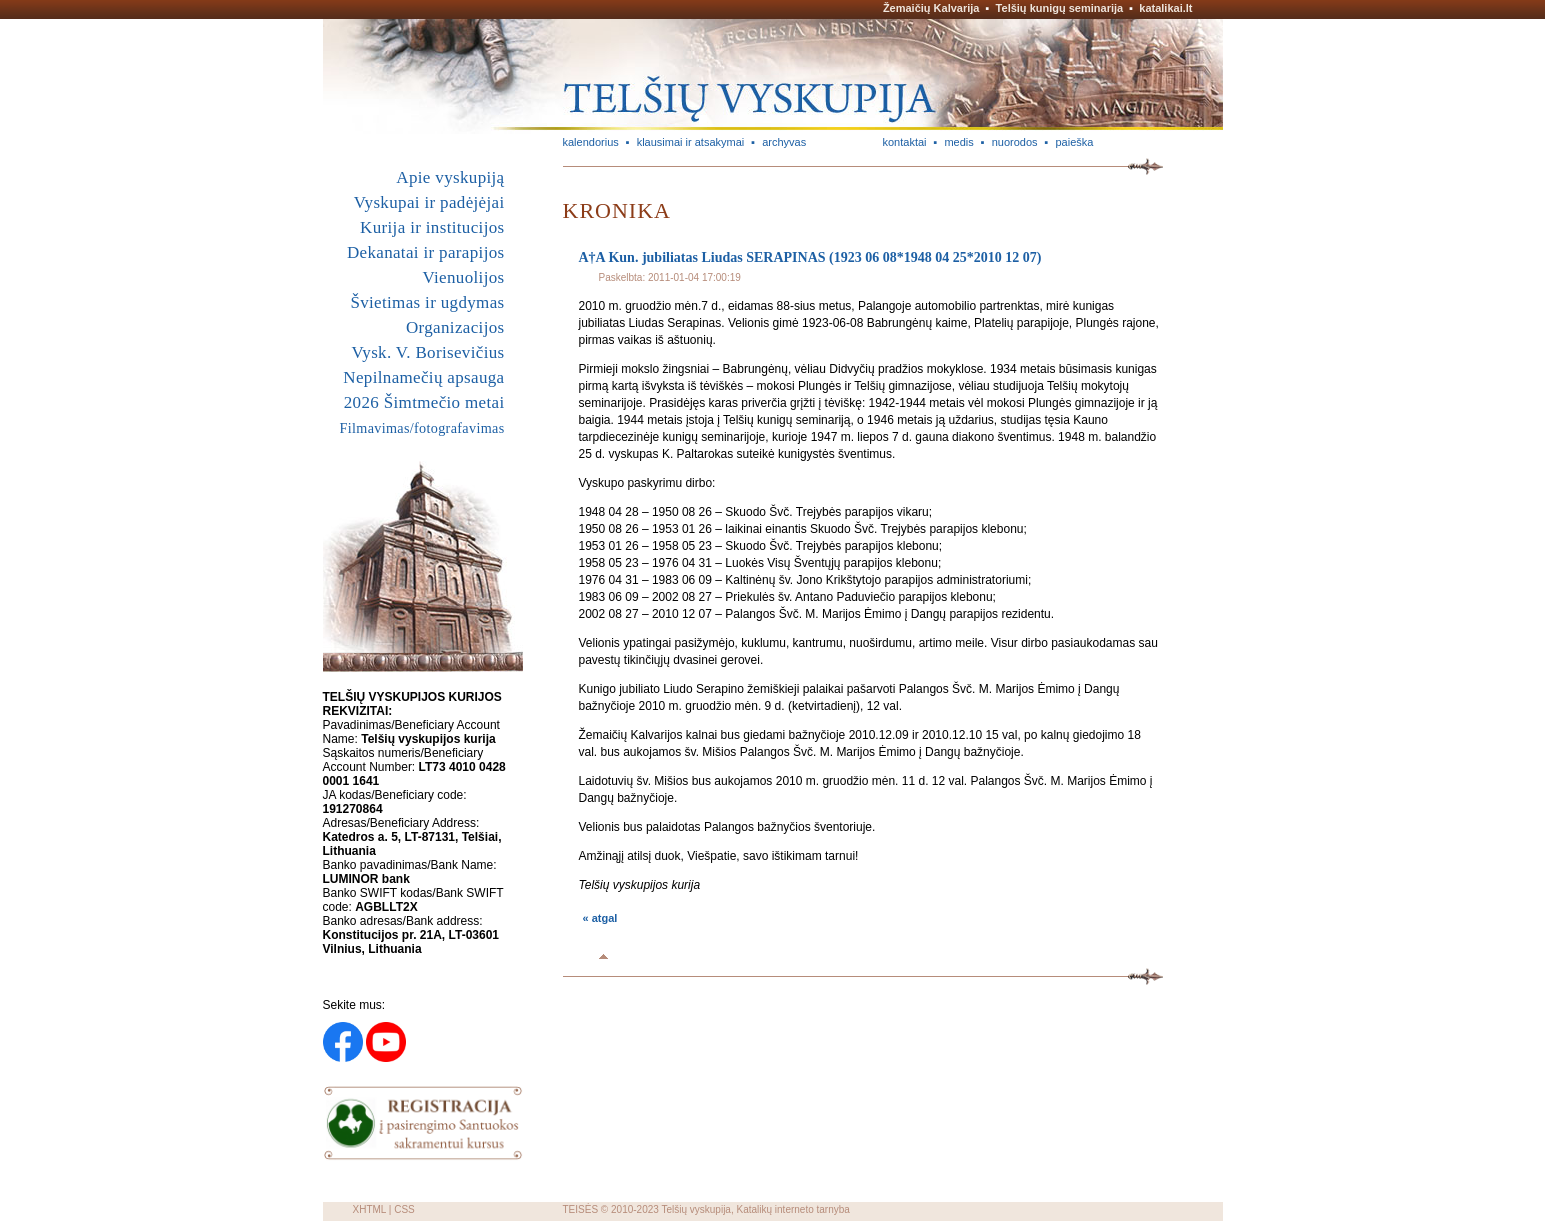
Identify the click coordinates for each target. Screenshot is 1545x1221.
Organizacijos (455, 327)
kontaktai (905, 142)
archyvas (784, 142)
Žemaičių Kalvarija (931, 8)
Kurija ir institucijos (432, 227)
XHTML (370, 1209)
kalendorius (591, 142)
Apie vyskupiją (450, 177)
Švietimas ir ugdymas (427, 302)
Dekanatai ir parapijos (426, 252)
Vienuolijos (463, 277)
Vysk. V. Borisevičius (428, 352)
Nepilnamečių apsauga (423, 377)
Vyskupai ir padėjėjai (429, 202)
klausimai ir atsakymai (691, 142)
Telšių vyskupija (695, 1209)
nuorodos (1015, 142)
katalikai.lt (1165, 8)
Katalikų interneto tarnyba (792, 1209)
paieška (1074, 142)
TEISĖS (581, 1209)
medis (958, 142)
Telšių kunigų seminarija (1060, 8)
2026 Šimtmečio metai (424, 402)
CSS (404, 1209)
